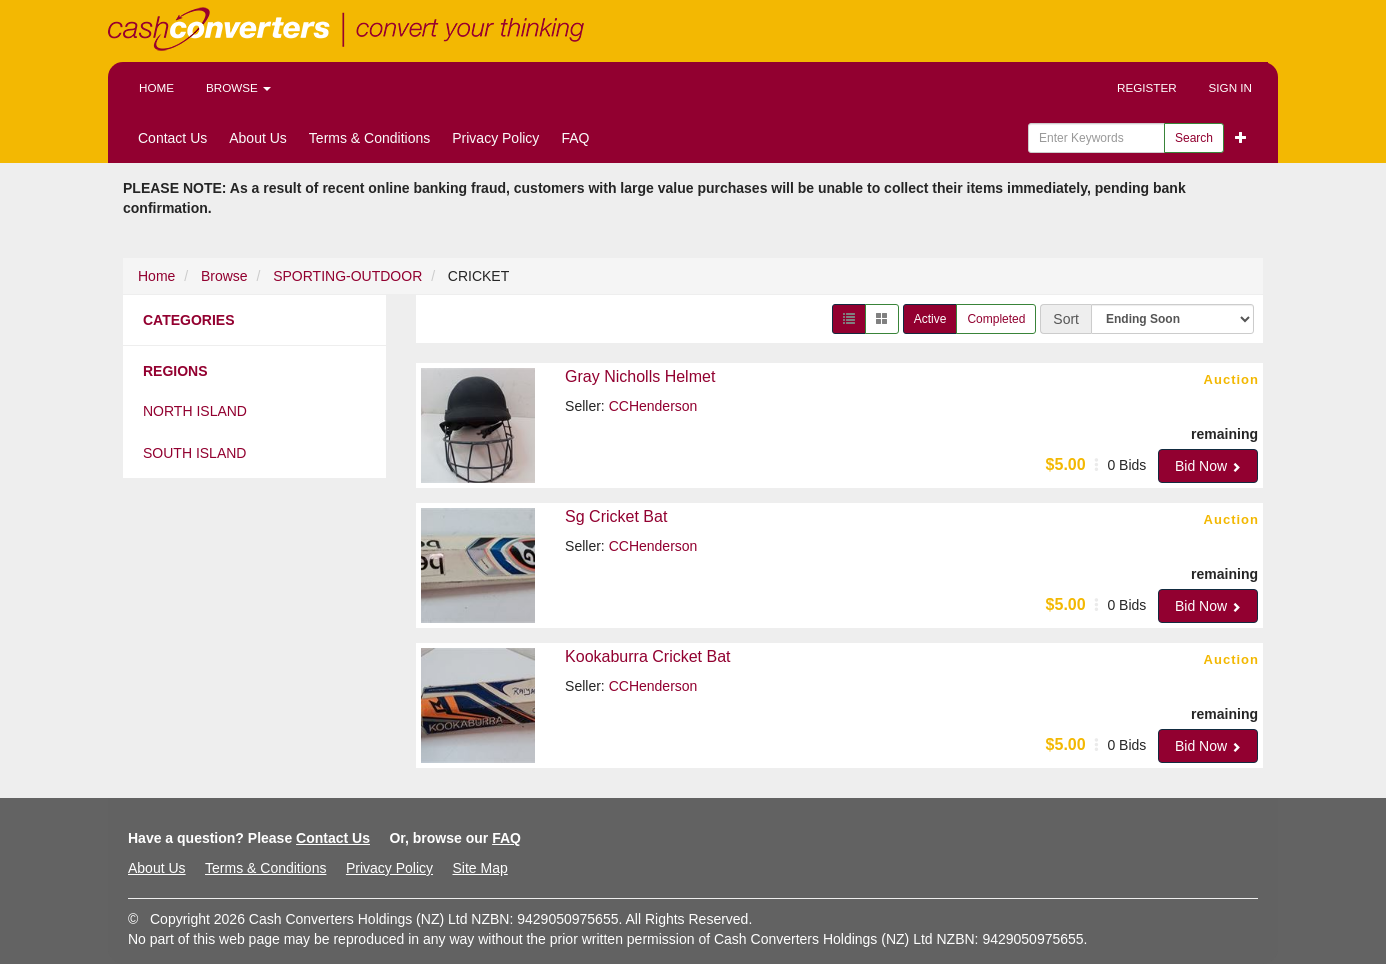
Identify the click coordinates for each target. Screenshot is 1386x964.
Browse (238, 87)
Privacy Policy (495, 138)
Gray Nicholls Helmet (640, 376)
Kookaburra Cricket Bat (647, 656)
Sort (1066, 319)
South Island (194, 453)
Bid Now (1208, 466)
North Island (195, 411)
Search (1194, 138)
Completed (996, 319)
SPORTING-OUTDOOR (347, 276)
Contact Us (172, 138)
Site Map (479, 868)
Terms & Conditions (369, 138)
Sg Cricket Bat (616, 516)
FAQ (575, 138)
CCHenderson (653, 406)
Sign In (1230, 87)
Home (156, 87)
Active (930, 319)
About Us (258, 138)
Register (1147, 87)
